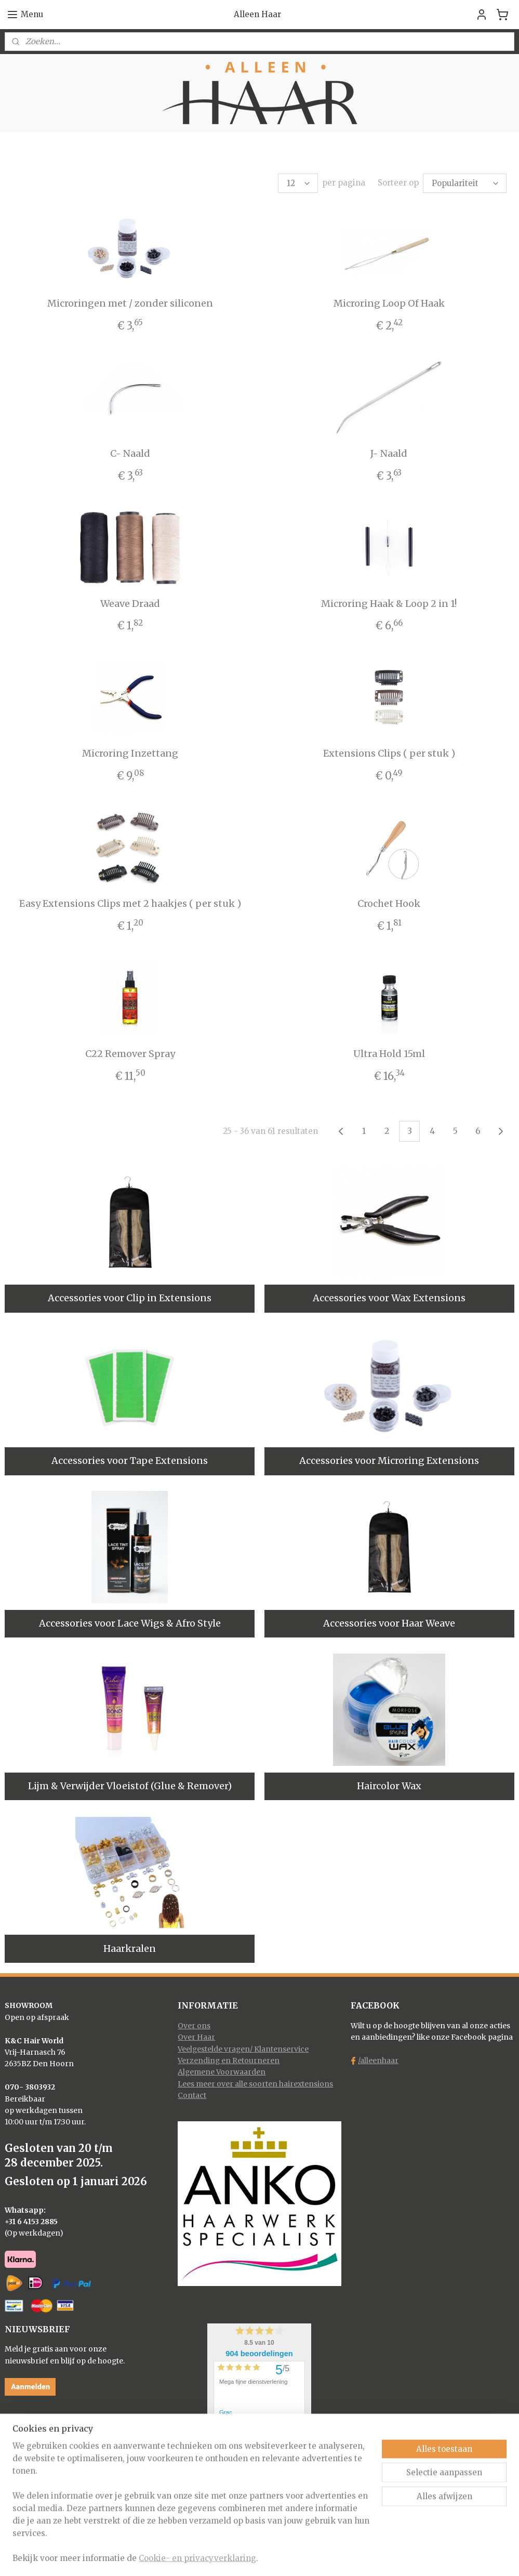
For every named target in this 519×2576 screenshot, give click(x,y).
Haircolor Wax (389, 1786)
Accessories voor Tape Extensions (129, 1461)
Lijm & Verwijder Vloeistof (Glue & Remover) (130, 1786)
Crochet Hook (388, 903)
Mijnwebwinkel (373, 2556)
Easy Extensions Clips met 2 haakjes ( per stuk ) (130, 903)
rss (240, 2556)
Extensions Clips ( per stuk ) (389, 753)
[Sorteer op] (464, 183)
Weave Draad (130, 604)
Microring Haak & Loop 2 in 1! (389, 604)
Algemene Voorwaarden (221, 2072)
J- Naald (388, 453)
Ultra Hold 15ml (389, 1054)
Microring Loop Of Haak (389, 303)
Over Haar (196, 2037)
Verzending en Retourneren (229, 2060)
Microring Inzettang (130, 753)
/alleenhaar (378, 2060)
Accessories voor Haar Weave (389, 1623)
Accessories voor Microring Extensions (389, 1461)
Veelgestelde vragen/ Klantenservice (243, 2049)
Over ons (194, 2025)
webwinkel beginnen (281, 2556)
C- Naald (130, 453)
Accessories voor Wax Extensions (389, 1298)
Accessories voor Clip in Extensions (129, 1298)
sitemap (219, 2556)
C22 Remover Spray (130, 1054)
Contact (192, 2095)
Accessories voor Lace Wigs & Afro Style (130, 1623)
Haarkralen (129, 1948)
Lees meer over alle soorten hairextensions (255, 2084)
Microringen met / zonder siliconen (130, 303)
